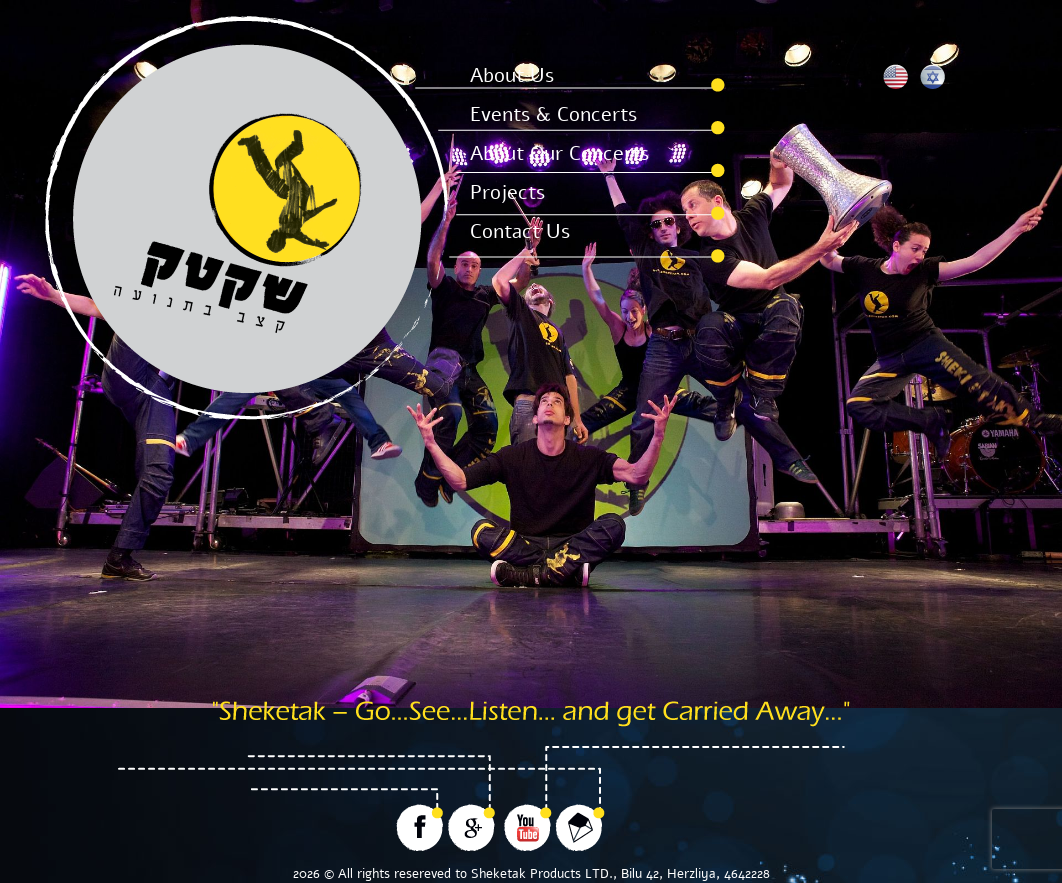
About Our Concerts (559, 153)
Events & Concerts (553, 114)
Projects (507, 192)
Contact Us (520, 231)
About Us (512, 75)
